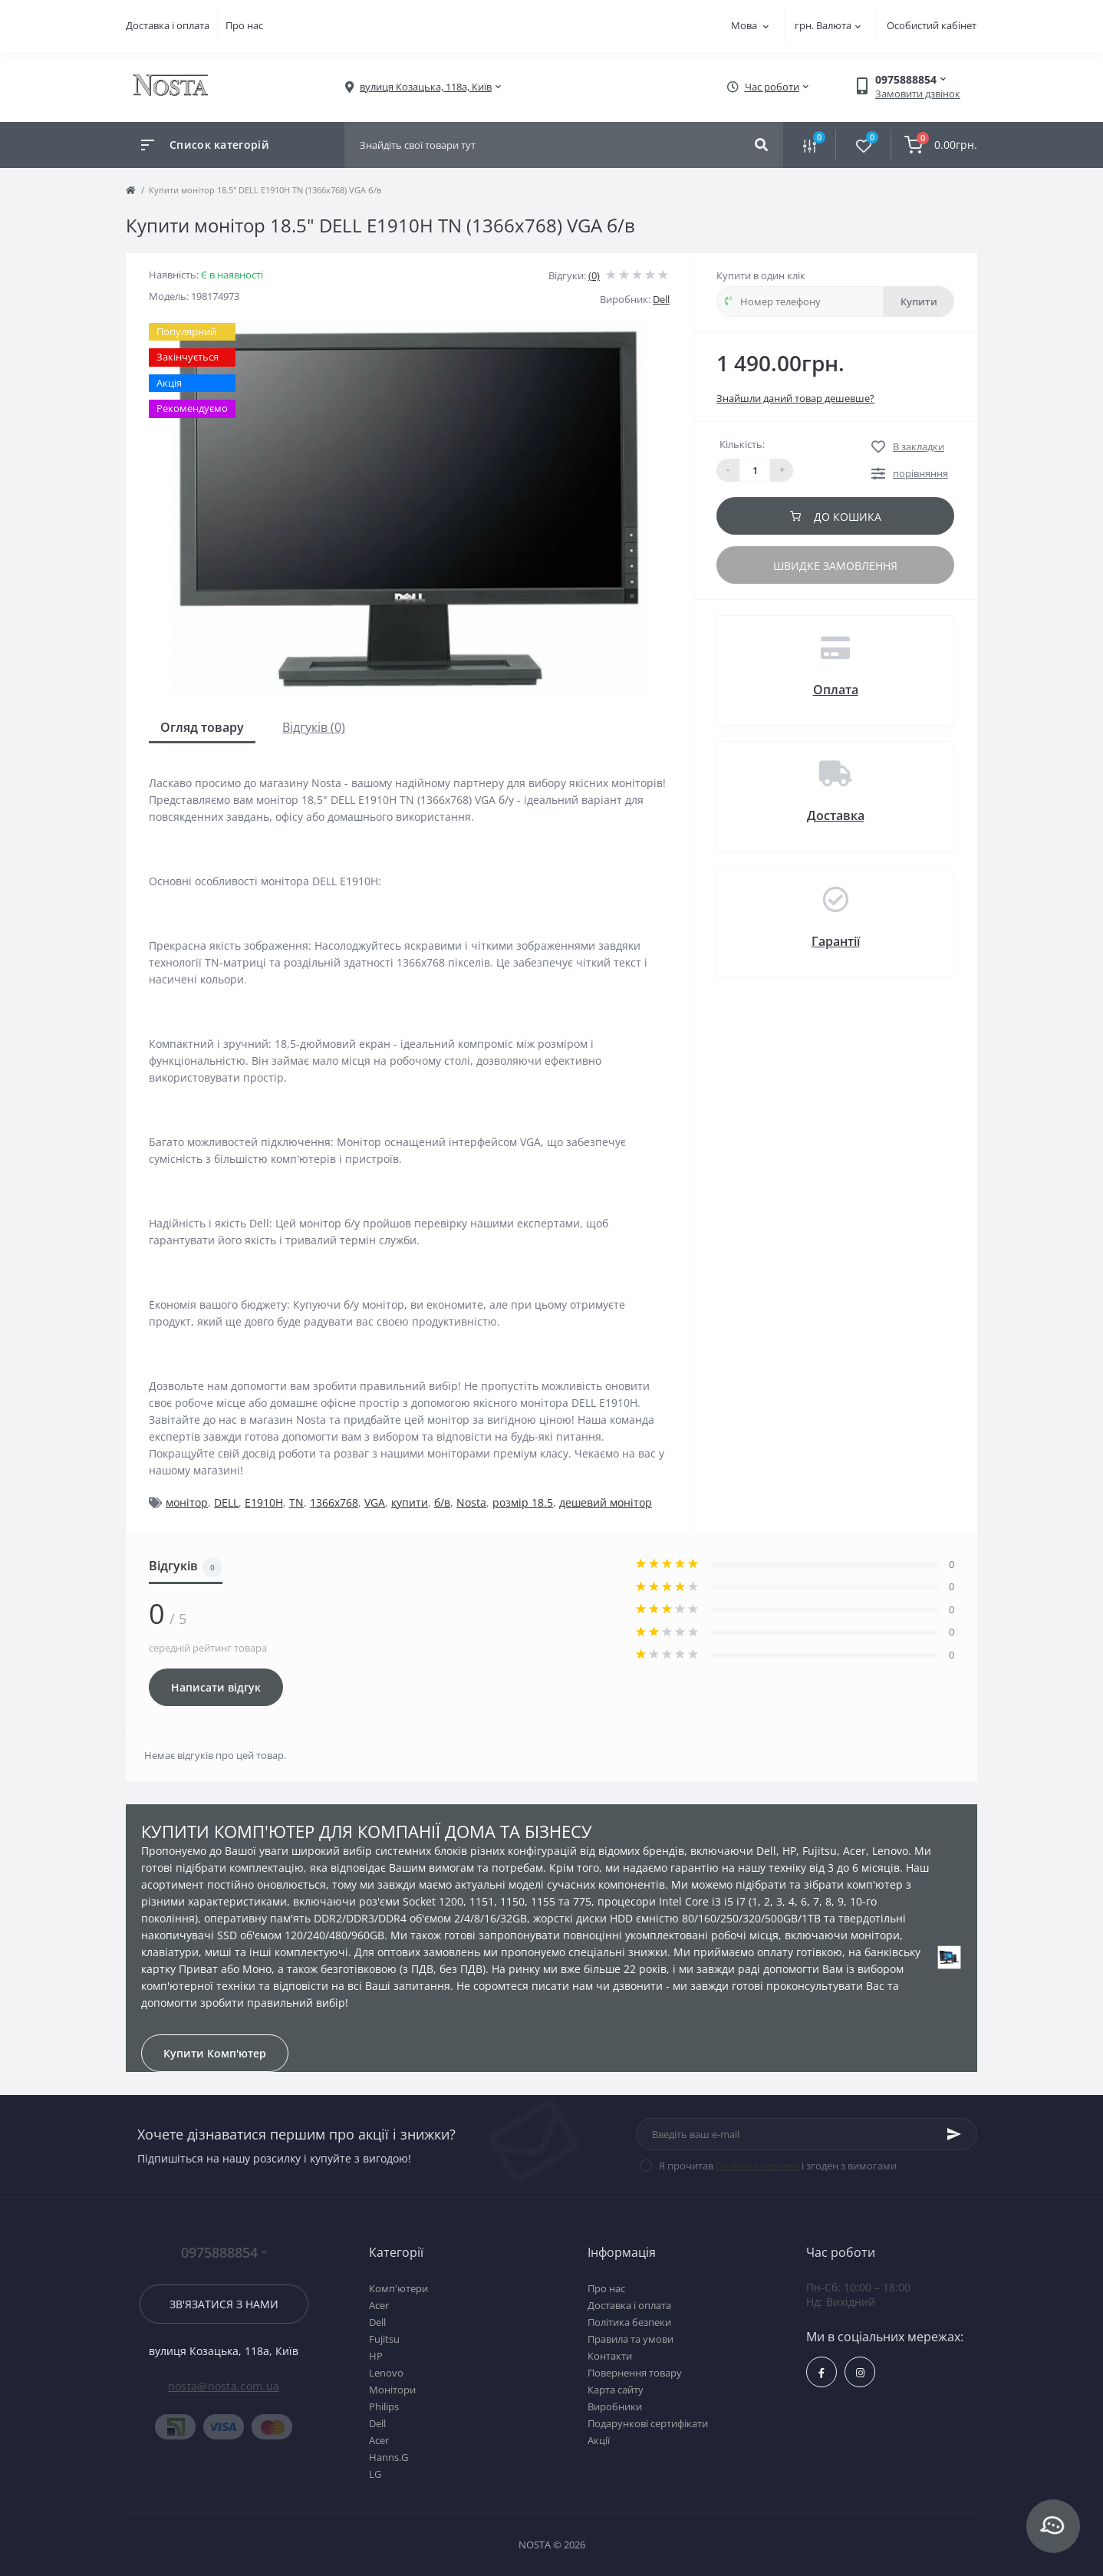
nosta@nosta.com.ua (223, 2386)
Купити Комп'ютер (214, 2053)
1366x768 (334, 1502)
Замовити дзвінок (917, 93)
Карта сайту (616, 2389)
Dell (661, 299)
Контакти (610, 2356)
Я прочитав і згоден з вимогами (778, 2165)
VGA (374, 1502)
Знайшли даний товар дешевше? (795, 398)
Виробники (615, 2406)
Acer (379, 2305)
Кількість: (742, 444)
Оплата (835, 689)
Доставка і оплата (167, 25)
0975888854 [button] (224, 2252)
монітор (187, 1502)
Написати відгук (216, 1687)
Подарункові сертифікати (648, 2423)
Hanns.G (388, 2457)
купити (409, 1502)
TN (296, 1502)
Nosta (471, 1502)
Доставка (835, 815)
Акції (599, 2440)
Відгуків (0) (313, 727)
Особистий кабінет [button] (931, 25)
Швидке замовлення (835, 565)
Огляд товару (202, 727)
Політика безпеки (757, 2165)
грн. (828, 25)
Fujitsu (384, 2339)
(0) (594, 275)
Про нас (244, 25)
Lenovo (386, 2373)
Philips (384, 2406)
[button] (425, 87)
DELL (226, 1502)
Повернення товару (635, 2373)
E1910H (264, 1502)
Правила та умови (630, 2339)
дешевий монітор (605, 1502)
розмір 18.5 (522, 1502)
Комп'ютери (398, 2288)
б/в (442, 1502)
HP (376, 2356)
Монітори (392, 2389)
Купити (919, 301)
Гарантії (836, 941)
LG (375, 2474)
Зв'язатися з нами (224, 2304)
